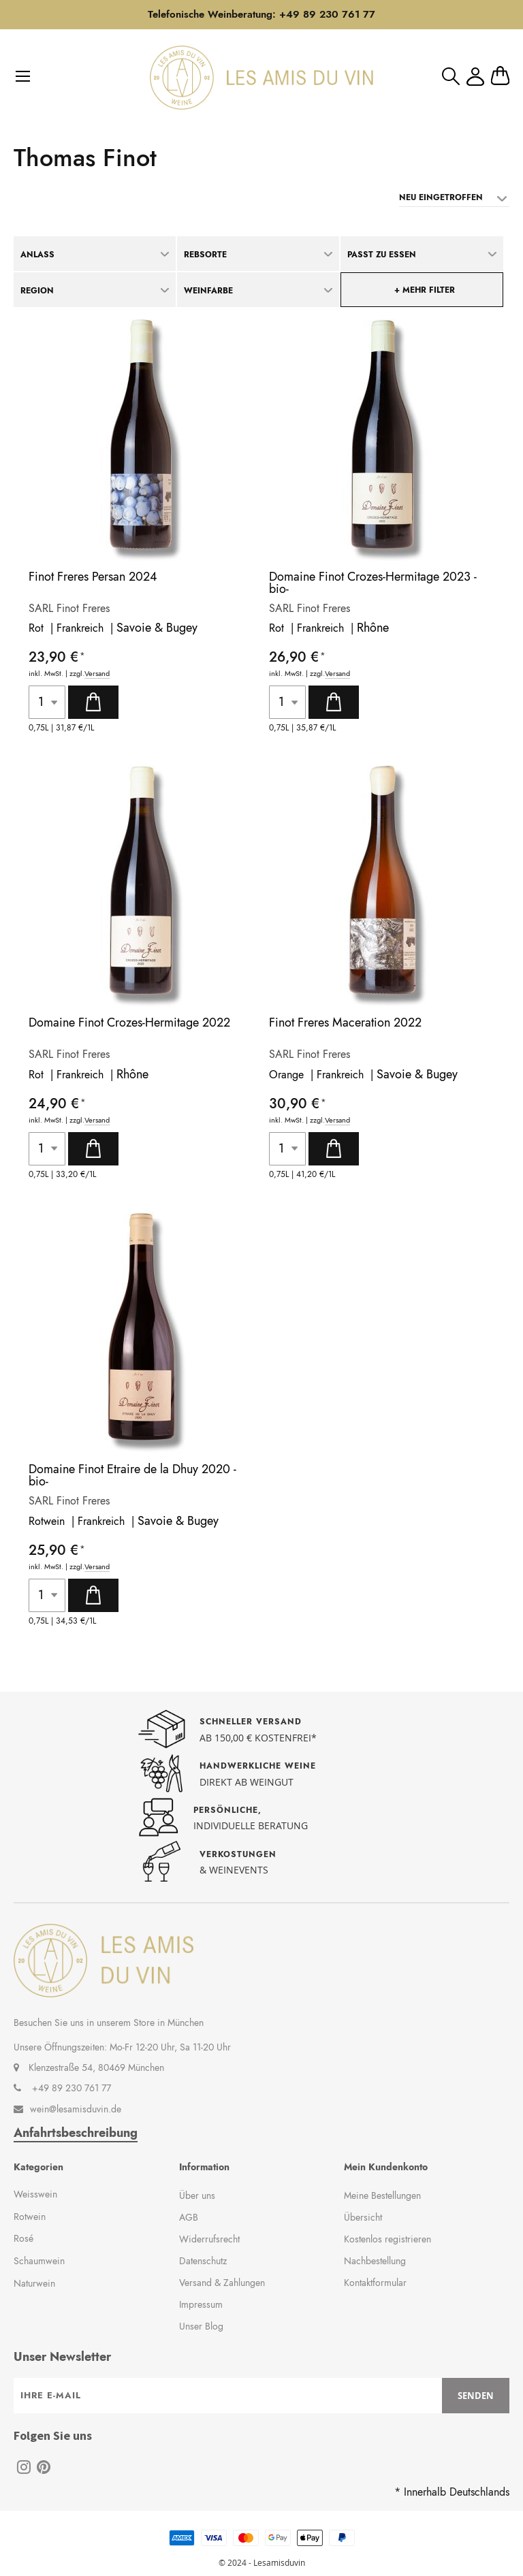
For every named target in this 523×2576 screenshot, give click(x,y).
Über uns (197, 2195)
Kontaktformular (375, 2282)
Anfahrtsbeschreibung (76, 2133)
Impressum (201, 2304)
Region (37, 291)
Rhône (373, 628)
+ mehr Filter (424, 290)
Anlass (37, 254)
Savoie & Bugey (156, 628)
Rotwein (30, 2216)
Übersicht (363, 2217)
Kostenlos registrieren (387, 2239)
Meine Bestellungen (382, 2195)
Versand (97, 674)
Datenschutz (203, 2261)
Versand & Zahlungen (222, 2282)
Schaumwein (39, 2261)
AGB (188, 2217)
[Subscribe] (475, 2395)
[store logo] (261, 78)
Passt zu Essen (381, 254)
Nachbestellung (375, 2261)
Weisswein (35, 2194)
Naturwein (34, 2283)
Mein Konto (475, 76)
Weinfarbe (208, 291)
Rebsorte (205, 254)
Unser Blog (201, 2326)
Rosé (23, 2238)
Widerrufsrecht (209, 2239)
